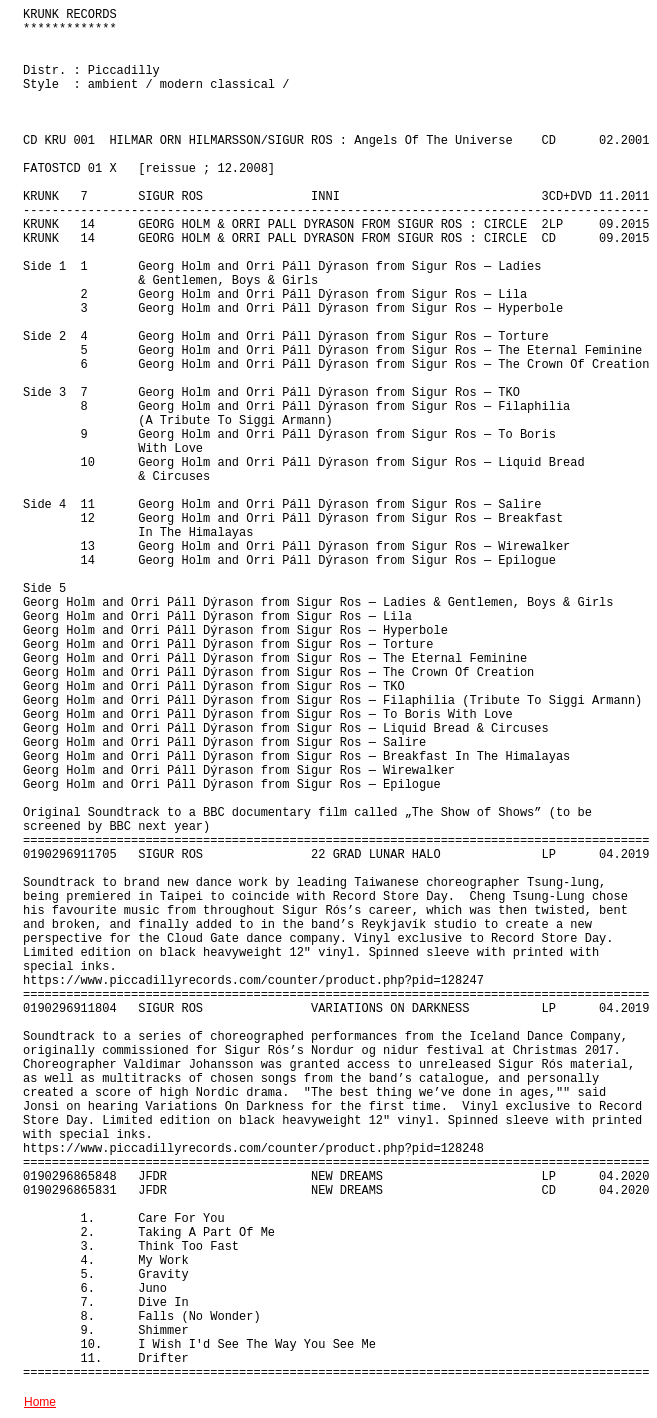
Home (40, 1402)
